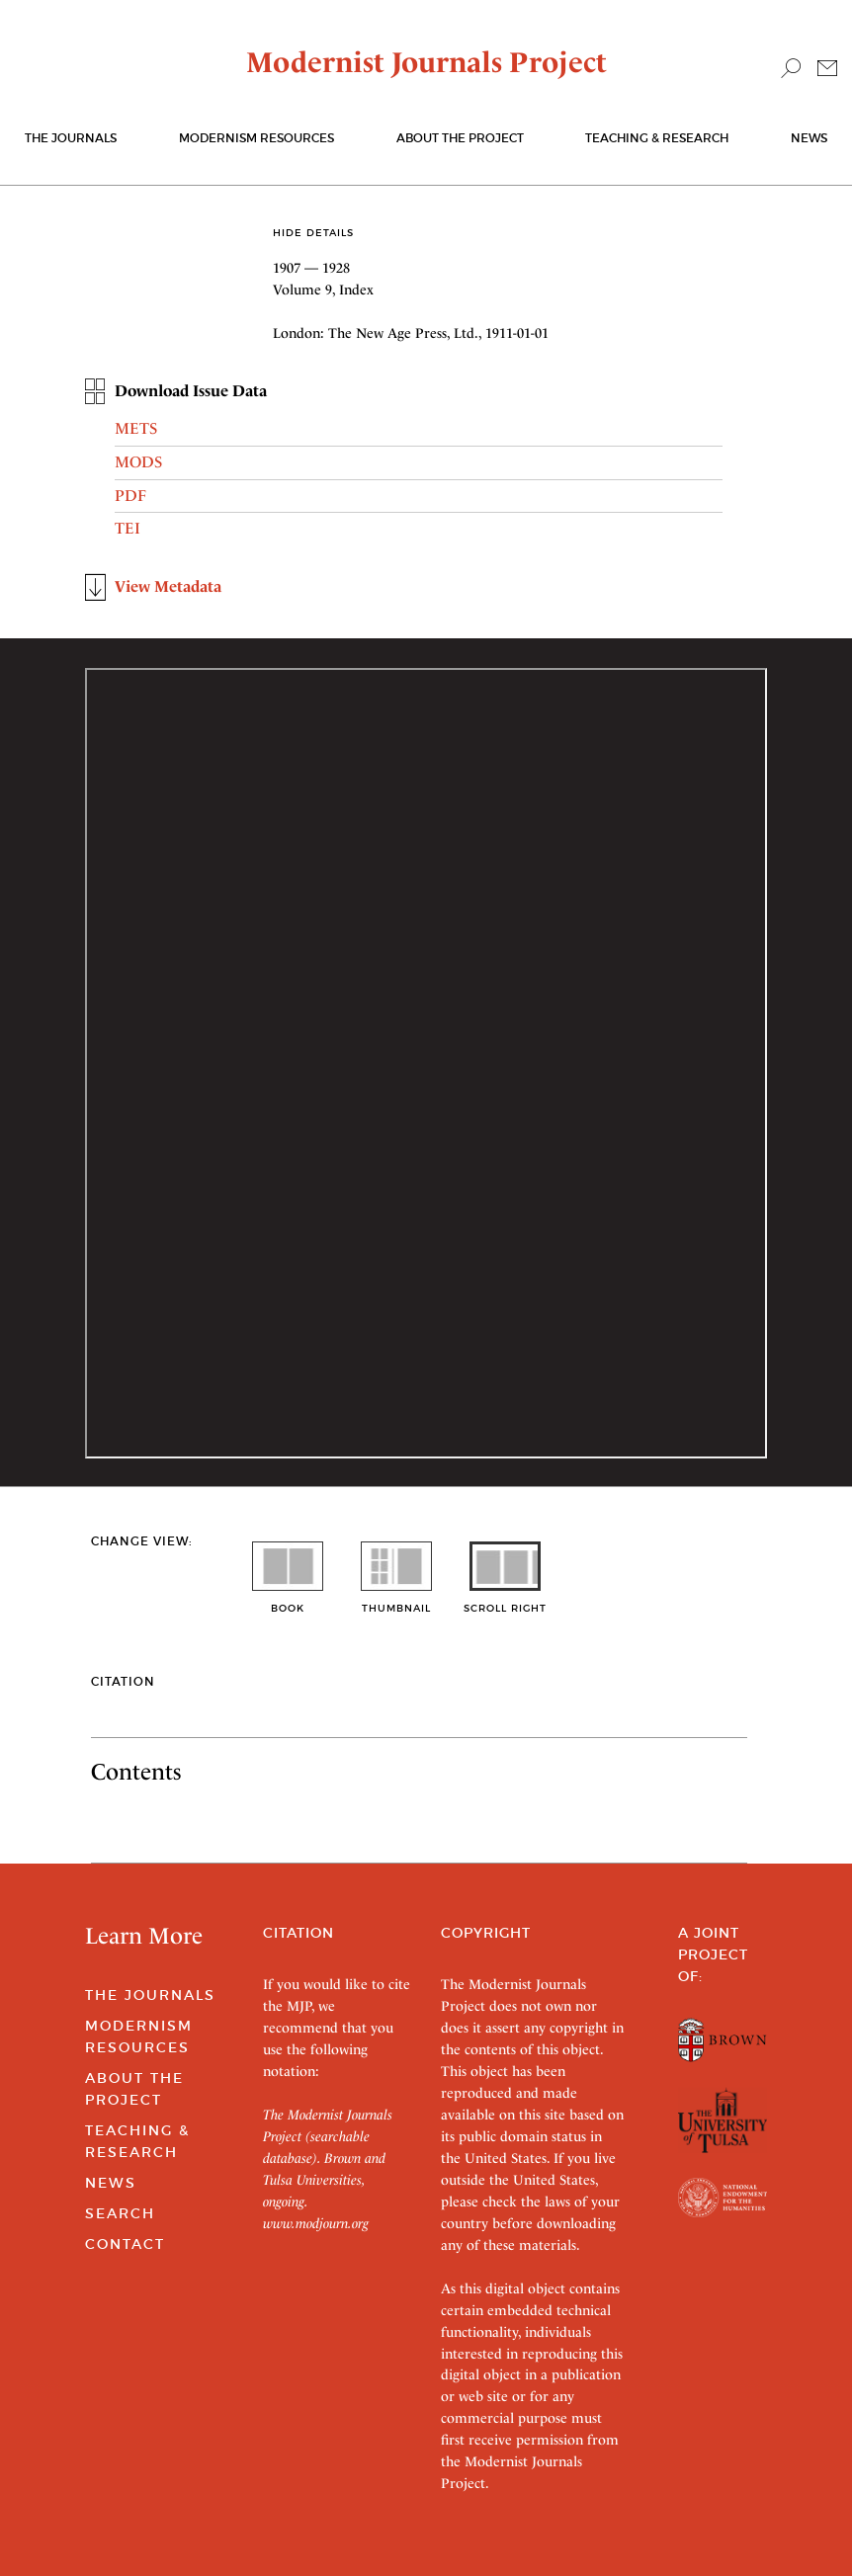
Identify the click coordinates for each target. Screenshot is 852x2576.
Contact (125, 2244)
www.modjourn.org (316, 2223)
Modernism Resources (256, 137)
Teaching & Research (656, 137)
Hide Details (313, 232)
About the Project (460, 137)
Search (120, 2213)
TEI (127, 528)
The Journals (150, 1995)
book (287, 1601)
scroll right (505, 1601)
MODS (138, 462)
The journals (71, 137)
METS (136, 428)
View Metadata (168, 586)
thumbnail (396, 1601)
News (809, 137)
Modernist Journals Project (426, 62)
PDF (130, 495)
